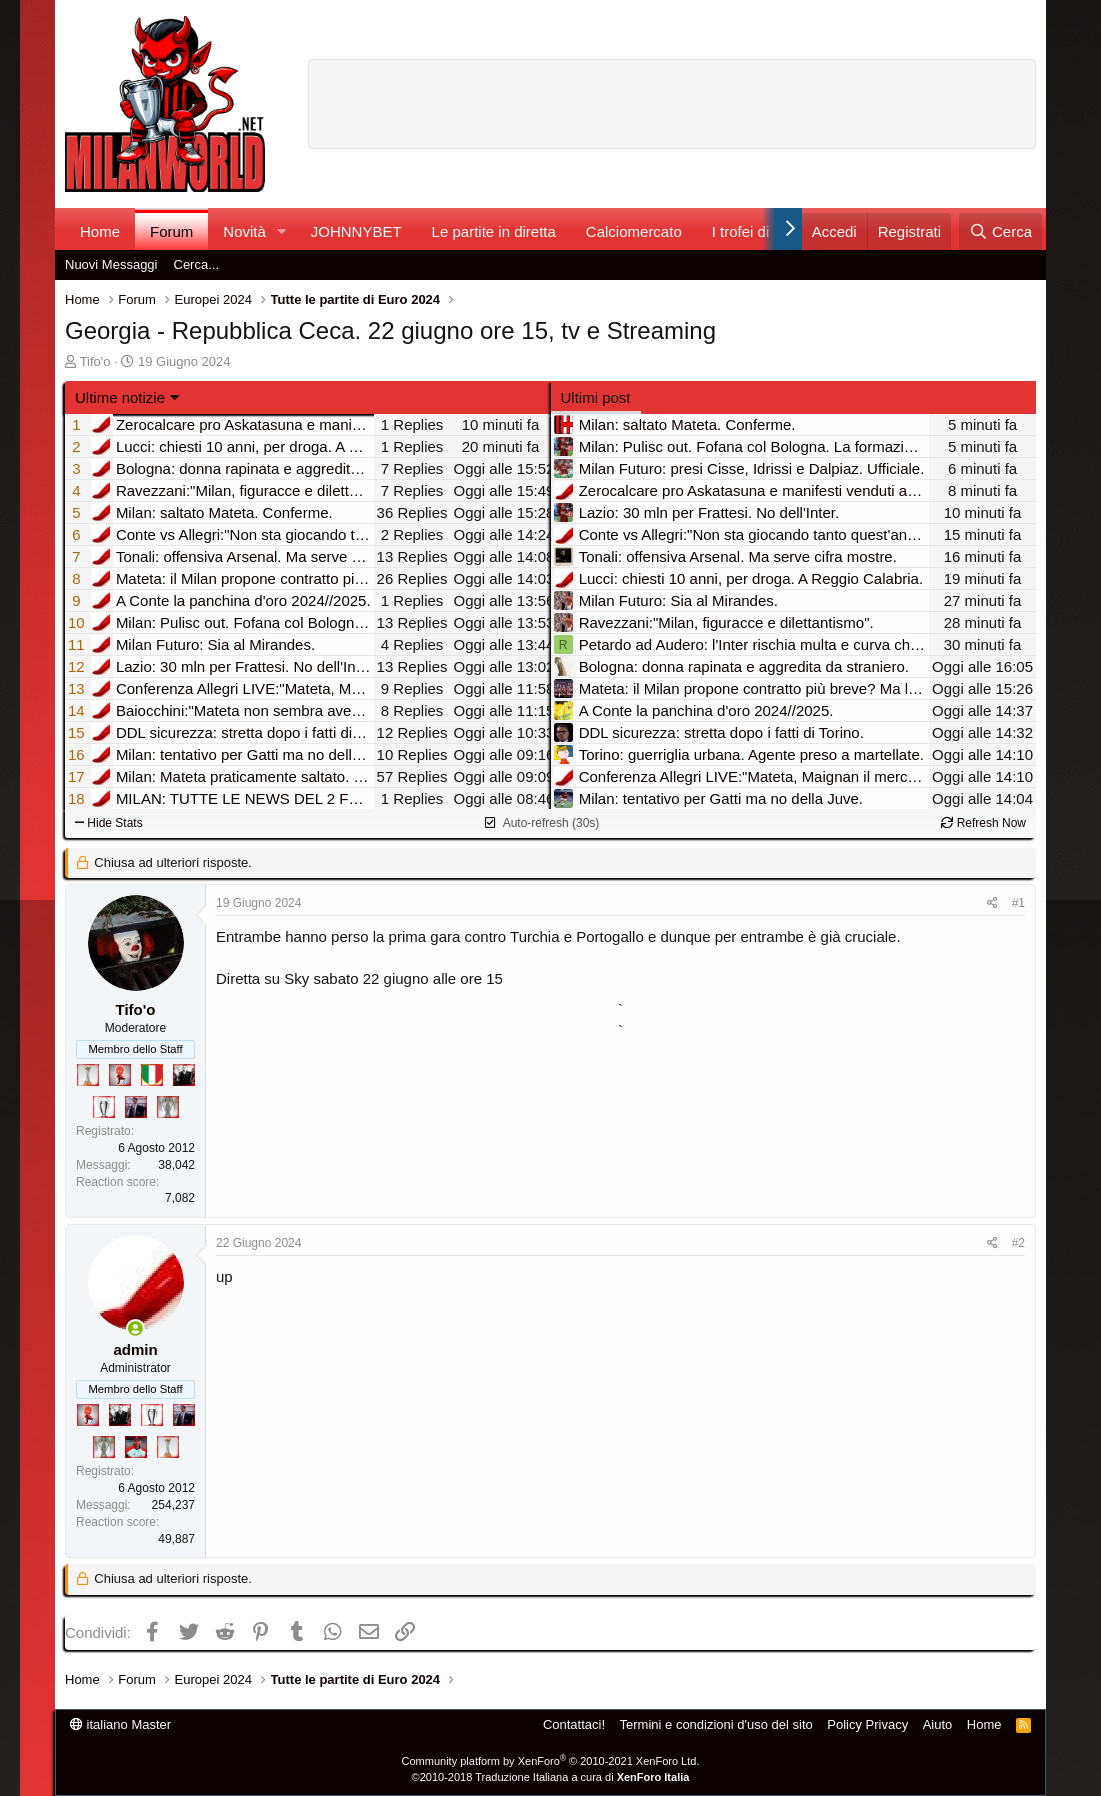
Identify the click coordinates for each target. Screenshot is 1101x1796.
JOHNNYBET (356, 231)
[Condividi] (992, 903)
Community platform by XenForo (551, 1761)
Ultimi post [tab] (596, 397)
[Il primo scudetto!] (152, 1075)
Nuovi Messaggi (111, 264)
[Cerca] (1000, 231)
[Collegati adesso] (135, 1328)
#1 (1018, 903)
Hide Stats (109, 823)
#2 (1018, 1243)
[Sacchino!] (136, 1447)
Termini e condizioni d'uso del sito (716, 1724)
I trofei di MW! (758, 231)
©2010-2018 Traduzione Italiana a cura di (551, 1777)
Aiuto (938, 1724)
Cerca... (197, 264)
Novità (244, 231)
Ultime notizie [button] (120, 397)
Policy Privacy (867, 1724)
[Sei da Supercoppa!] (168, 1107)
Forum (171, 231)
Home (100, 231)
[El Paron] (184, 1075)
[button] (282, 231)
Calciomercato (634, 231)
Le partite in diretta (494, 231)
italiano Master (120, 1724)
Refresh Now (983, 823)
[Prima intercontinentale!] (88, 1075)
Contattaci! (574, 1724)
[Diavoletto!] (120, 1075)
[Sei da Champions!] (104, 1107)
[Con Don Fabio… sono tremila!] (136, 1107)
